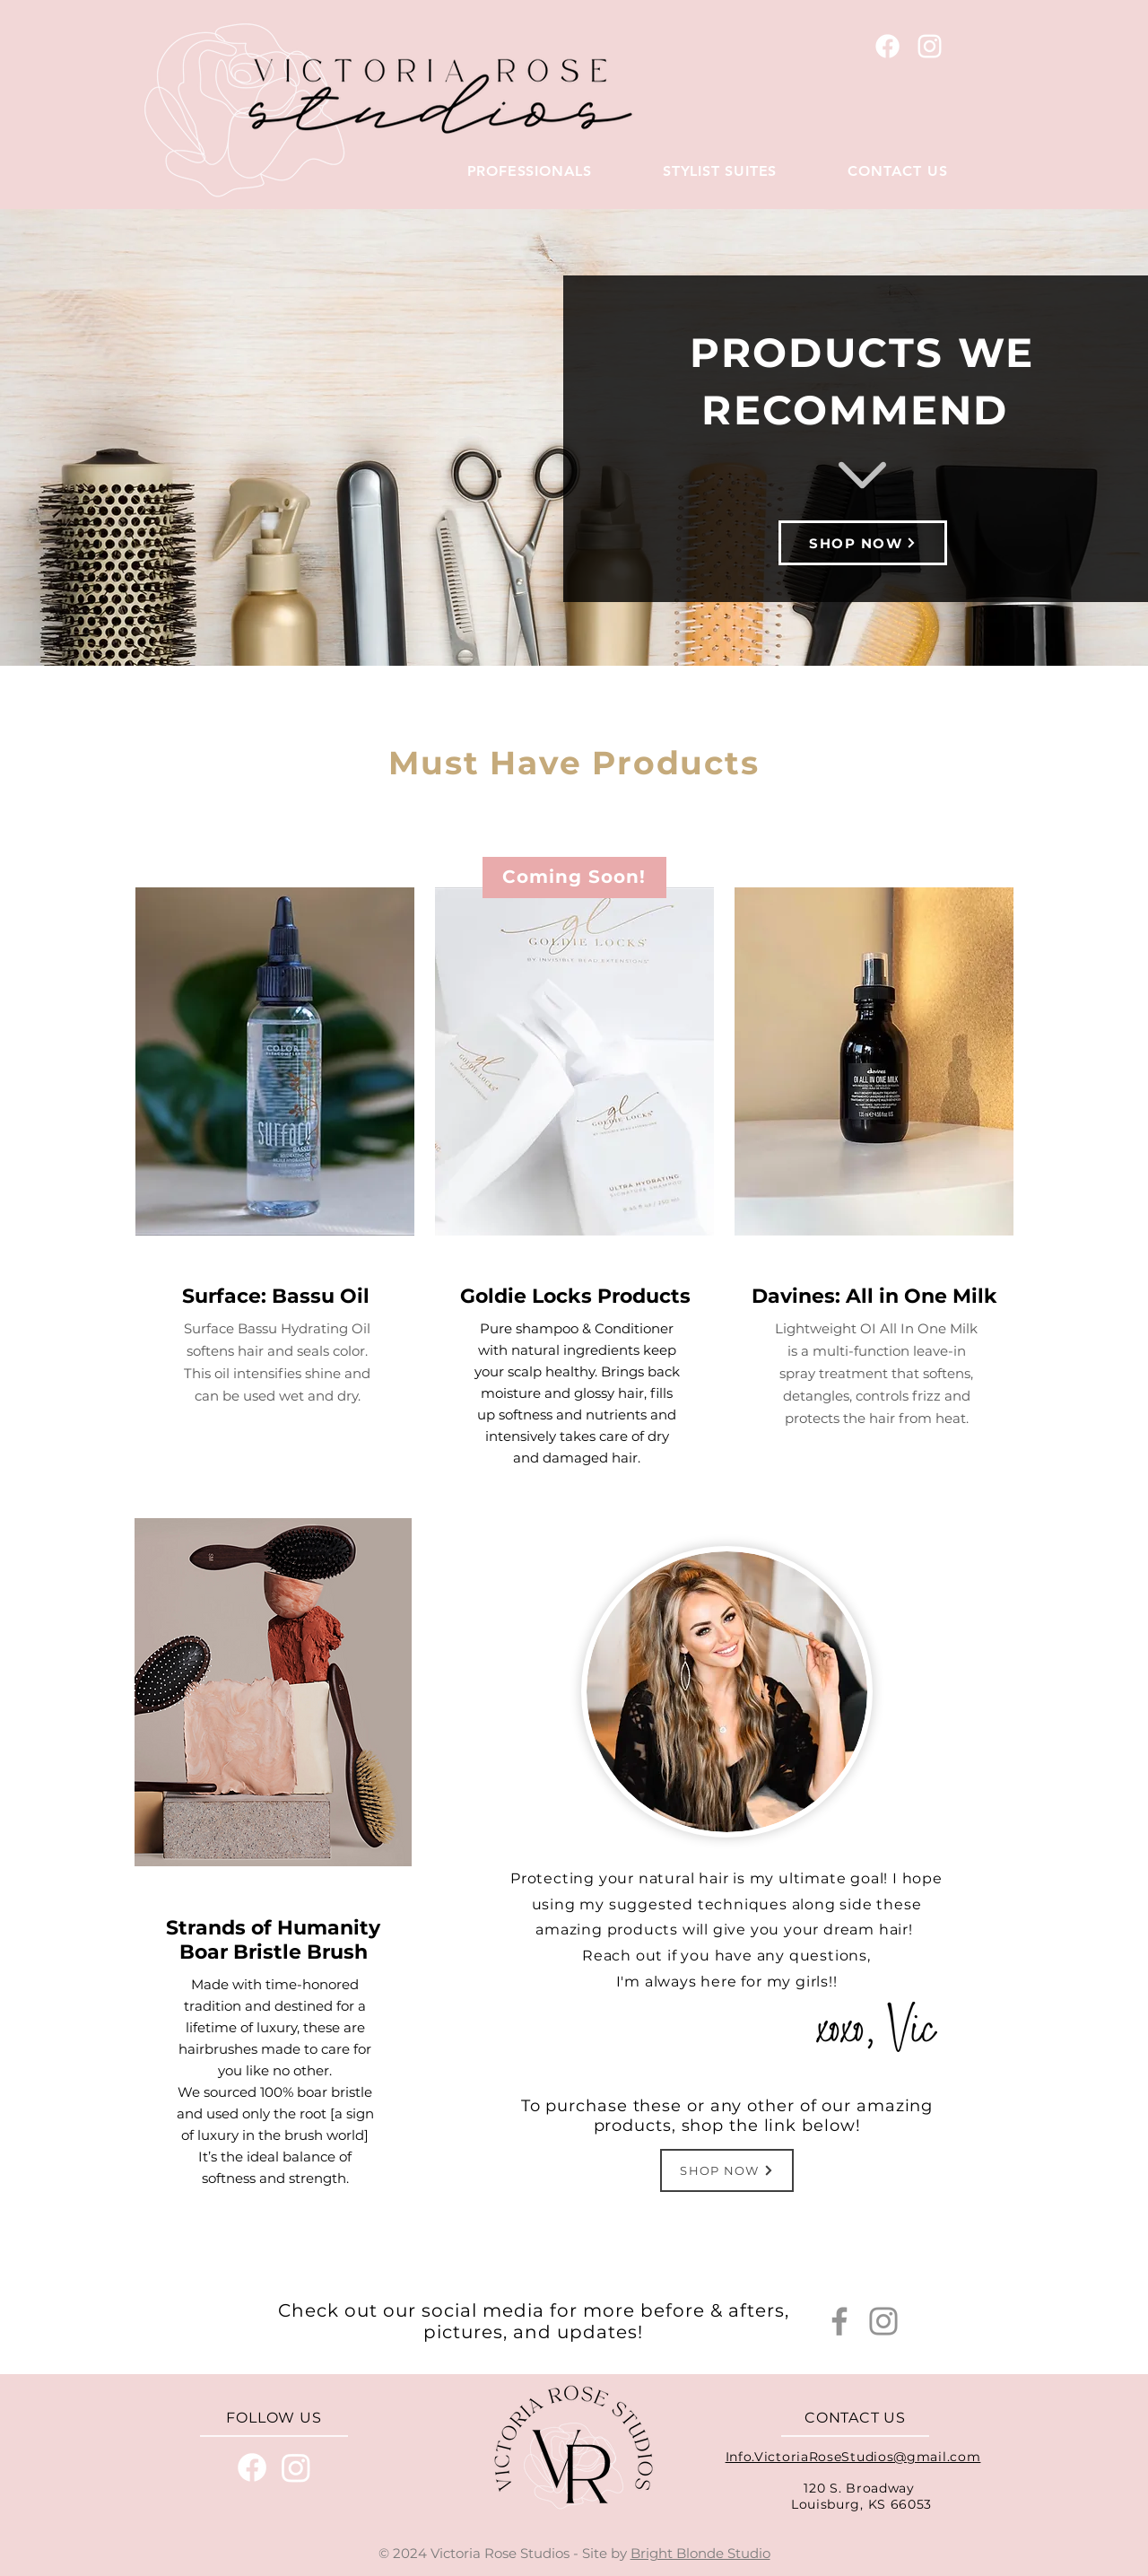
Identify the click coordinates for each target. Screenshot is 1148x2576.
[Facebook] (839, 2321)
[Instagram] (883, 2321)
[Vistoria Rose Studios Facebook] (887, 46)
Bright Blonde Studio (700, 2553)
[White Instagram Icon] (929, 46)
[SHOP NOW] (862, 542)
